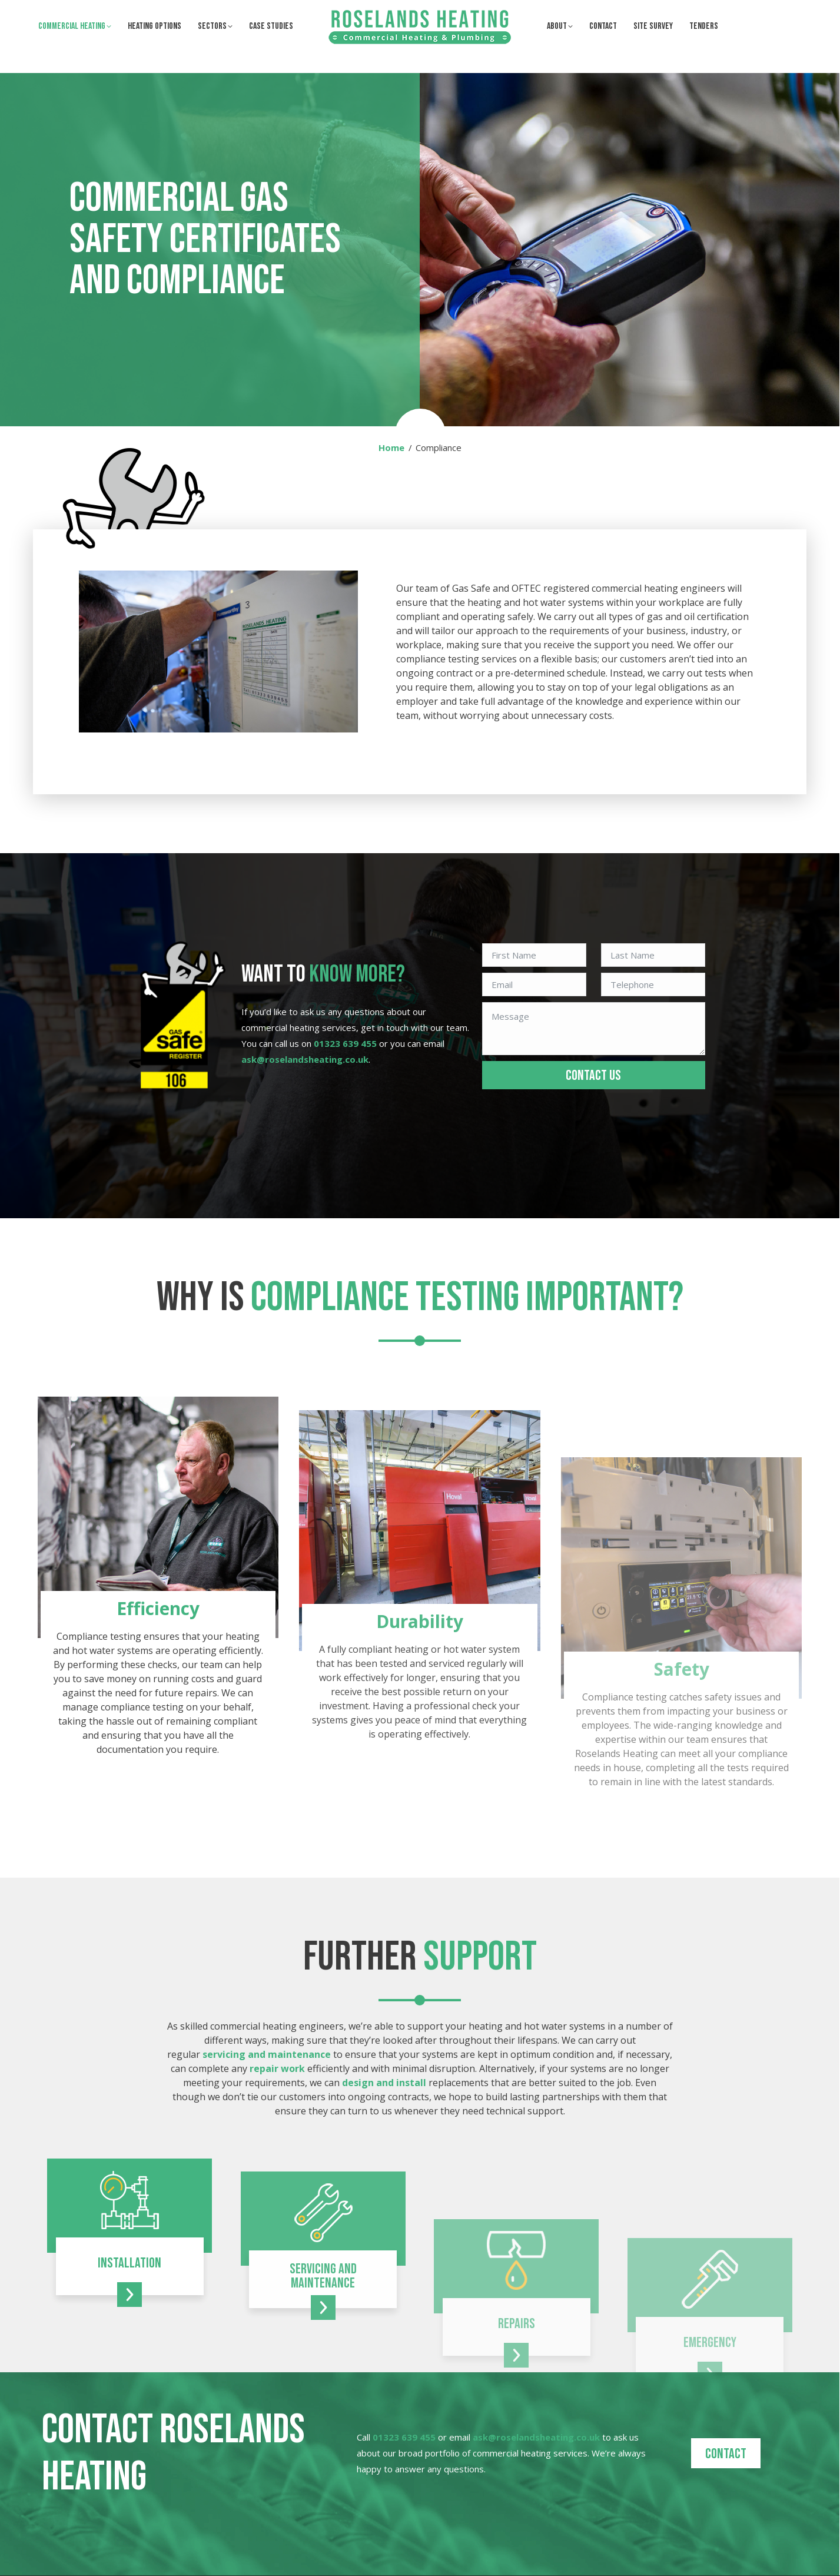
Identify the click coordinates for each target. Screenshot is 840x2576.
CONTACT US (593, 1075)
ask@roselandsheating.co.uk (198, 11)
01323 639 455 (76, 11)
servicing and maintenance (266, 2054)
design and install (384, 2082)
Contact (725, 2453)
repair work (277, 2068)
